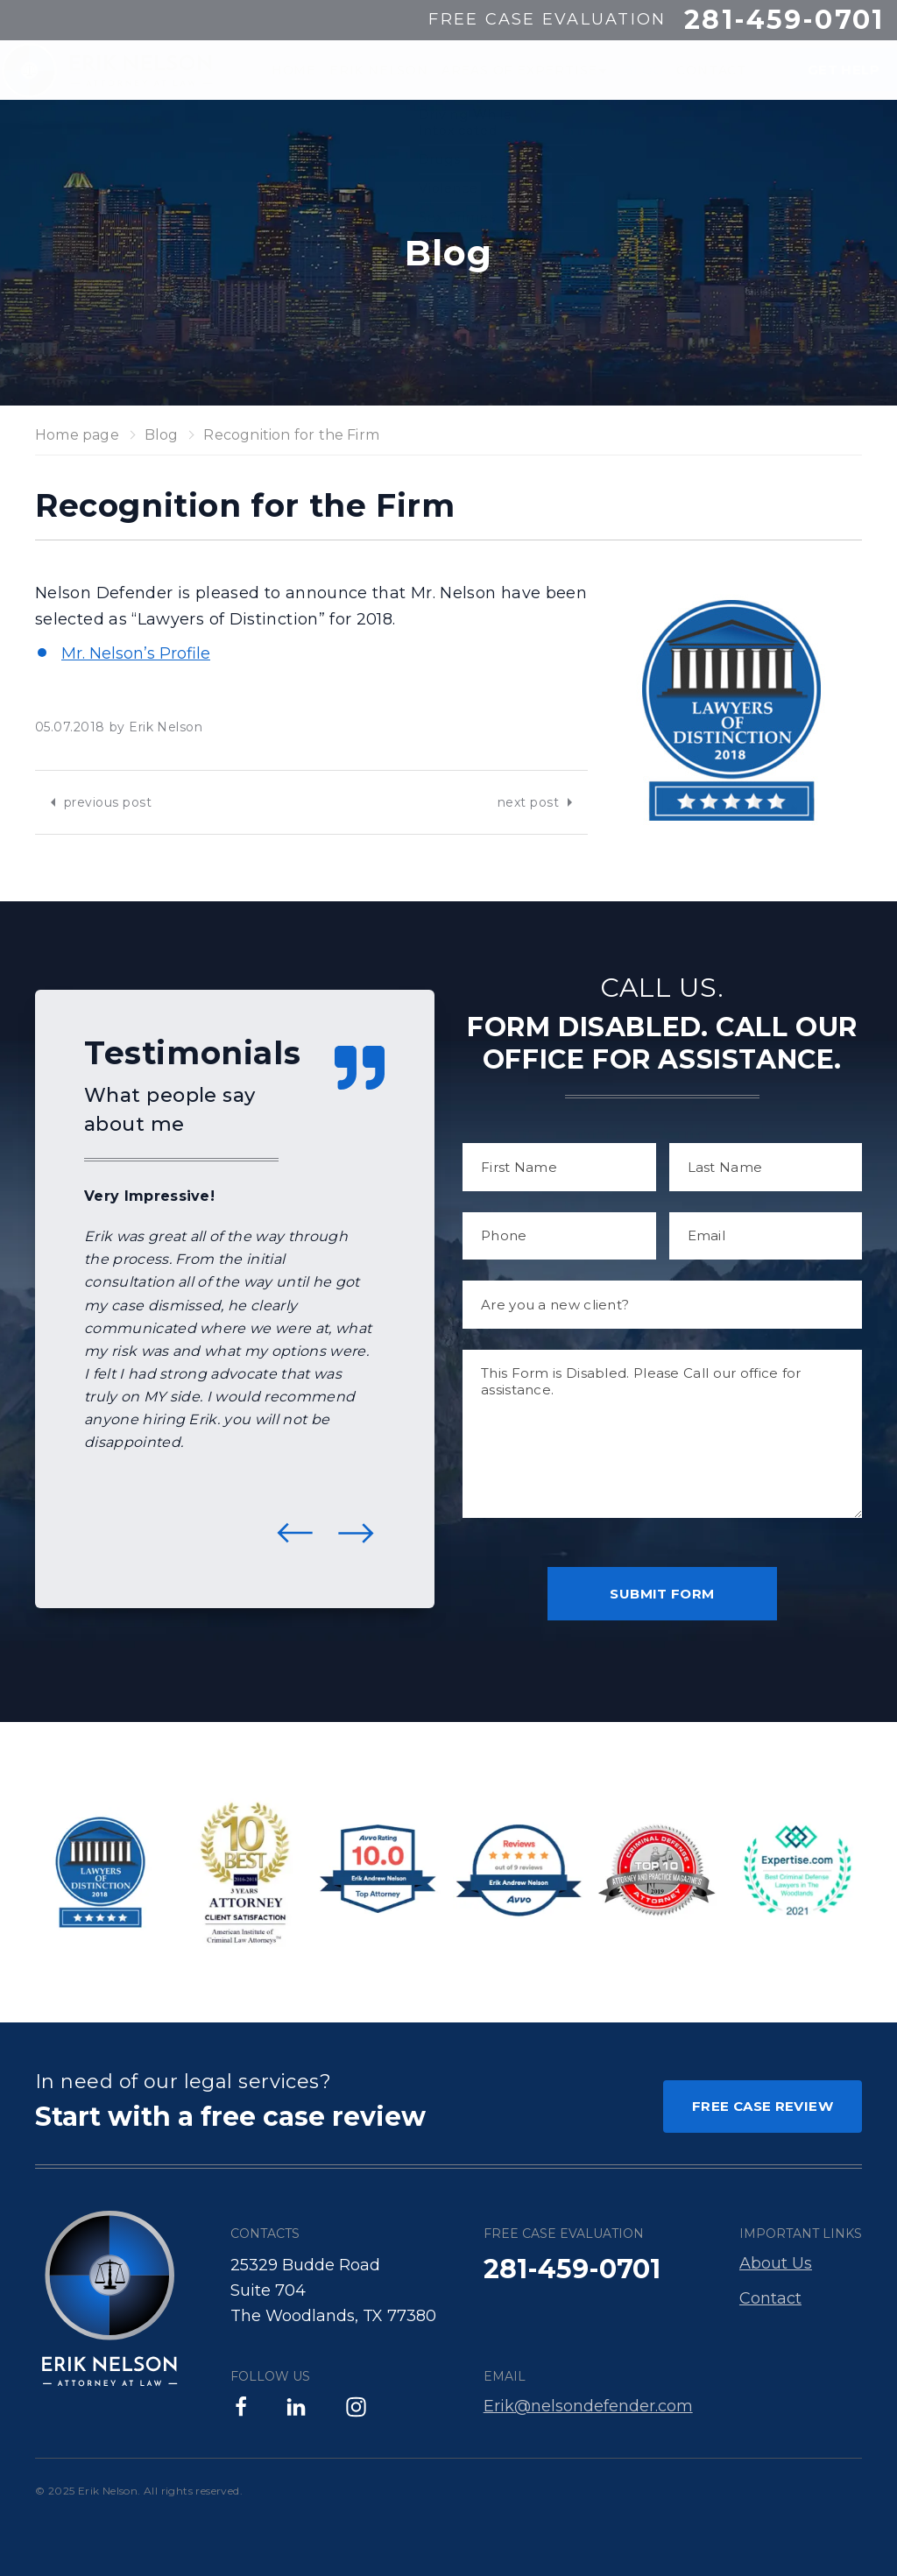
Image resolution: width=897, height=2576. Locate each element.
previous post (108, 802)
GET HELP (830, 69)
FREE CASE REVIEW (762, 2106)
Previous (295, 1533)
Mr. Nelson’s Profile (135, 653)
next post (528, 802)
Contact (770, 2298)
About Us (775, 2263)
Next (356, 1533)
